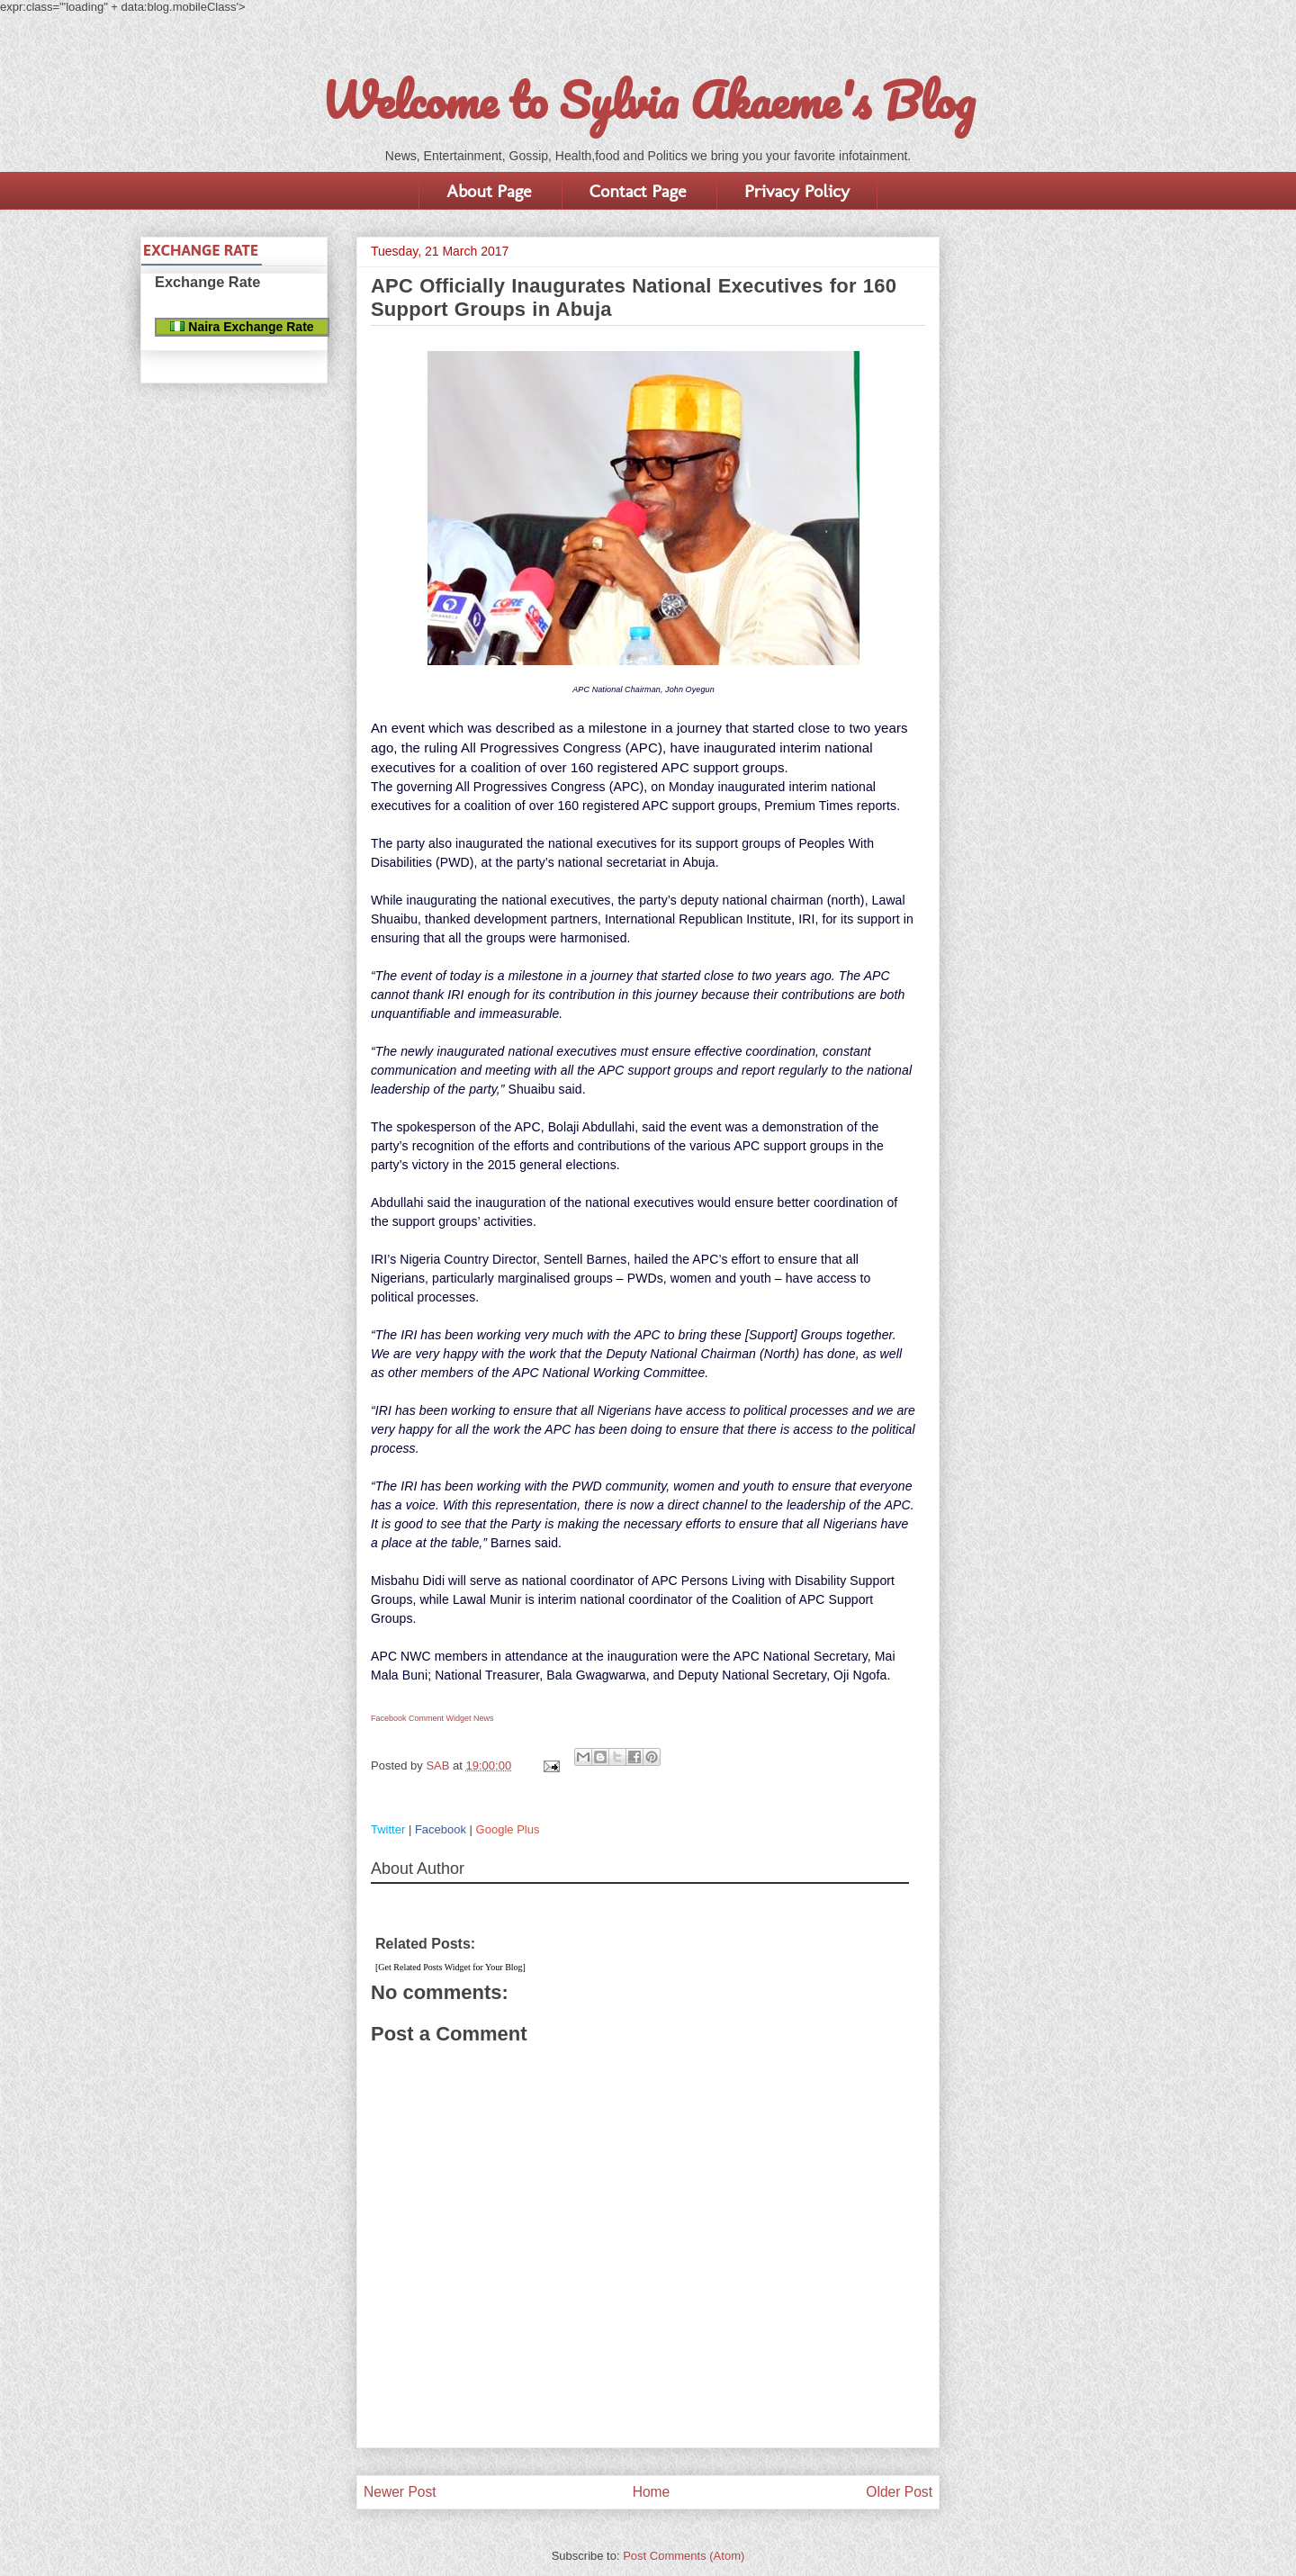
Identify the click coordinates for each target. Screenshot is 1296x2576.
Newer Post (400, 2491)
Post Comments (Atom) (683, 2555)
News (483, 1718)
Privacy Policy (797, 191)
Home (651, 2491)
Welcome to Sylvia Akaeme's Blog (648, 100)
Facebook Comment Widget (421, 1718)
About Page (488, 191)
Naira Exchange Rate (241, 327)
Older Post (899, 2491)
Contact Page (638, 191)
